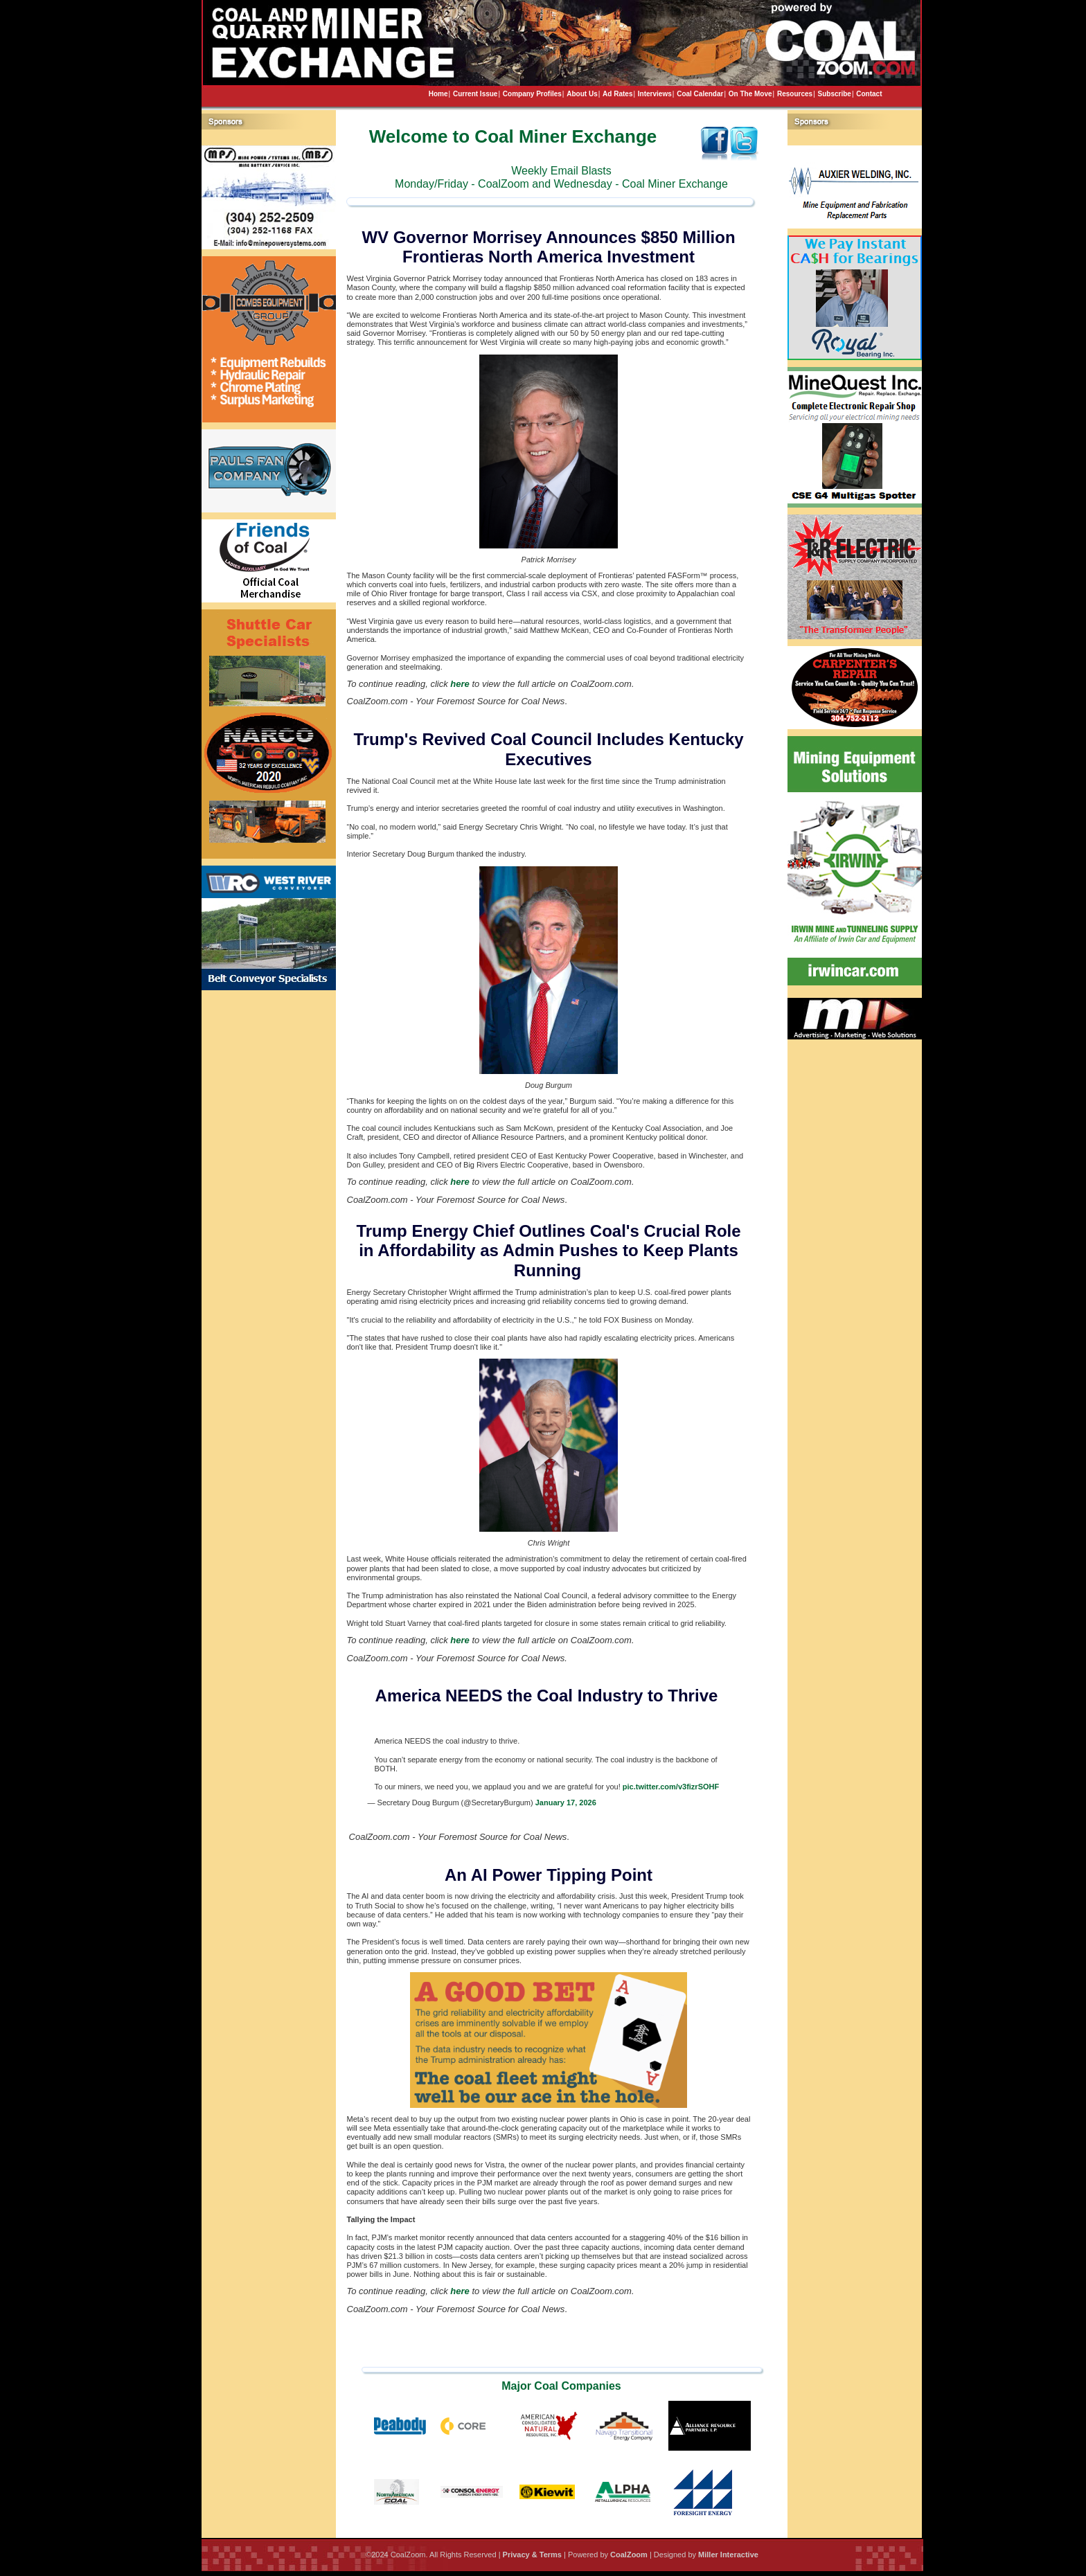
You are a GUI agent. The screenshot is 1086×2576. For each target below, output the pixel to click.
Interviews (655, 94)
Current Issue (475, 94)
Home (438, 94)
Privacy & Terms (532, 2554)
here (459, 684)
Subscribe (834, 94)
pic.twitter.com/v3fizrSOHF (671, 1786)
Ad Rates (617, 94)
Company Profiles (532, 94)
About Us (582, 94)
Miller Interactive (728, 2554)
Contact (869, 94)
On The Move (750, 94)
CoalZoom (629, 2554)
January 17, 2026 (565, 1802)
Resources (794, 94)
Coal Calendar (700, 94)
